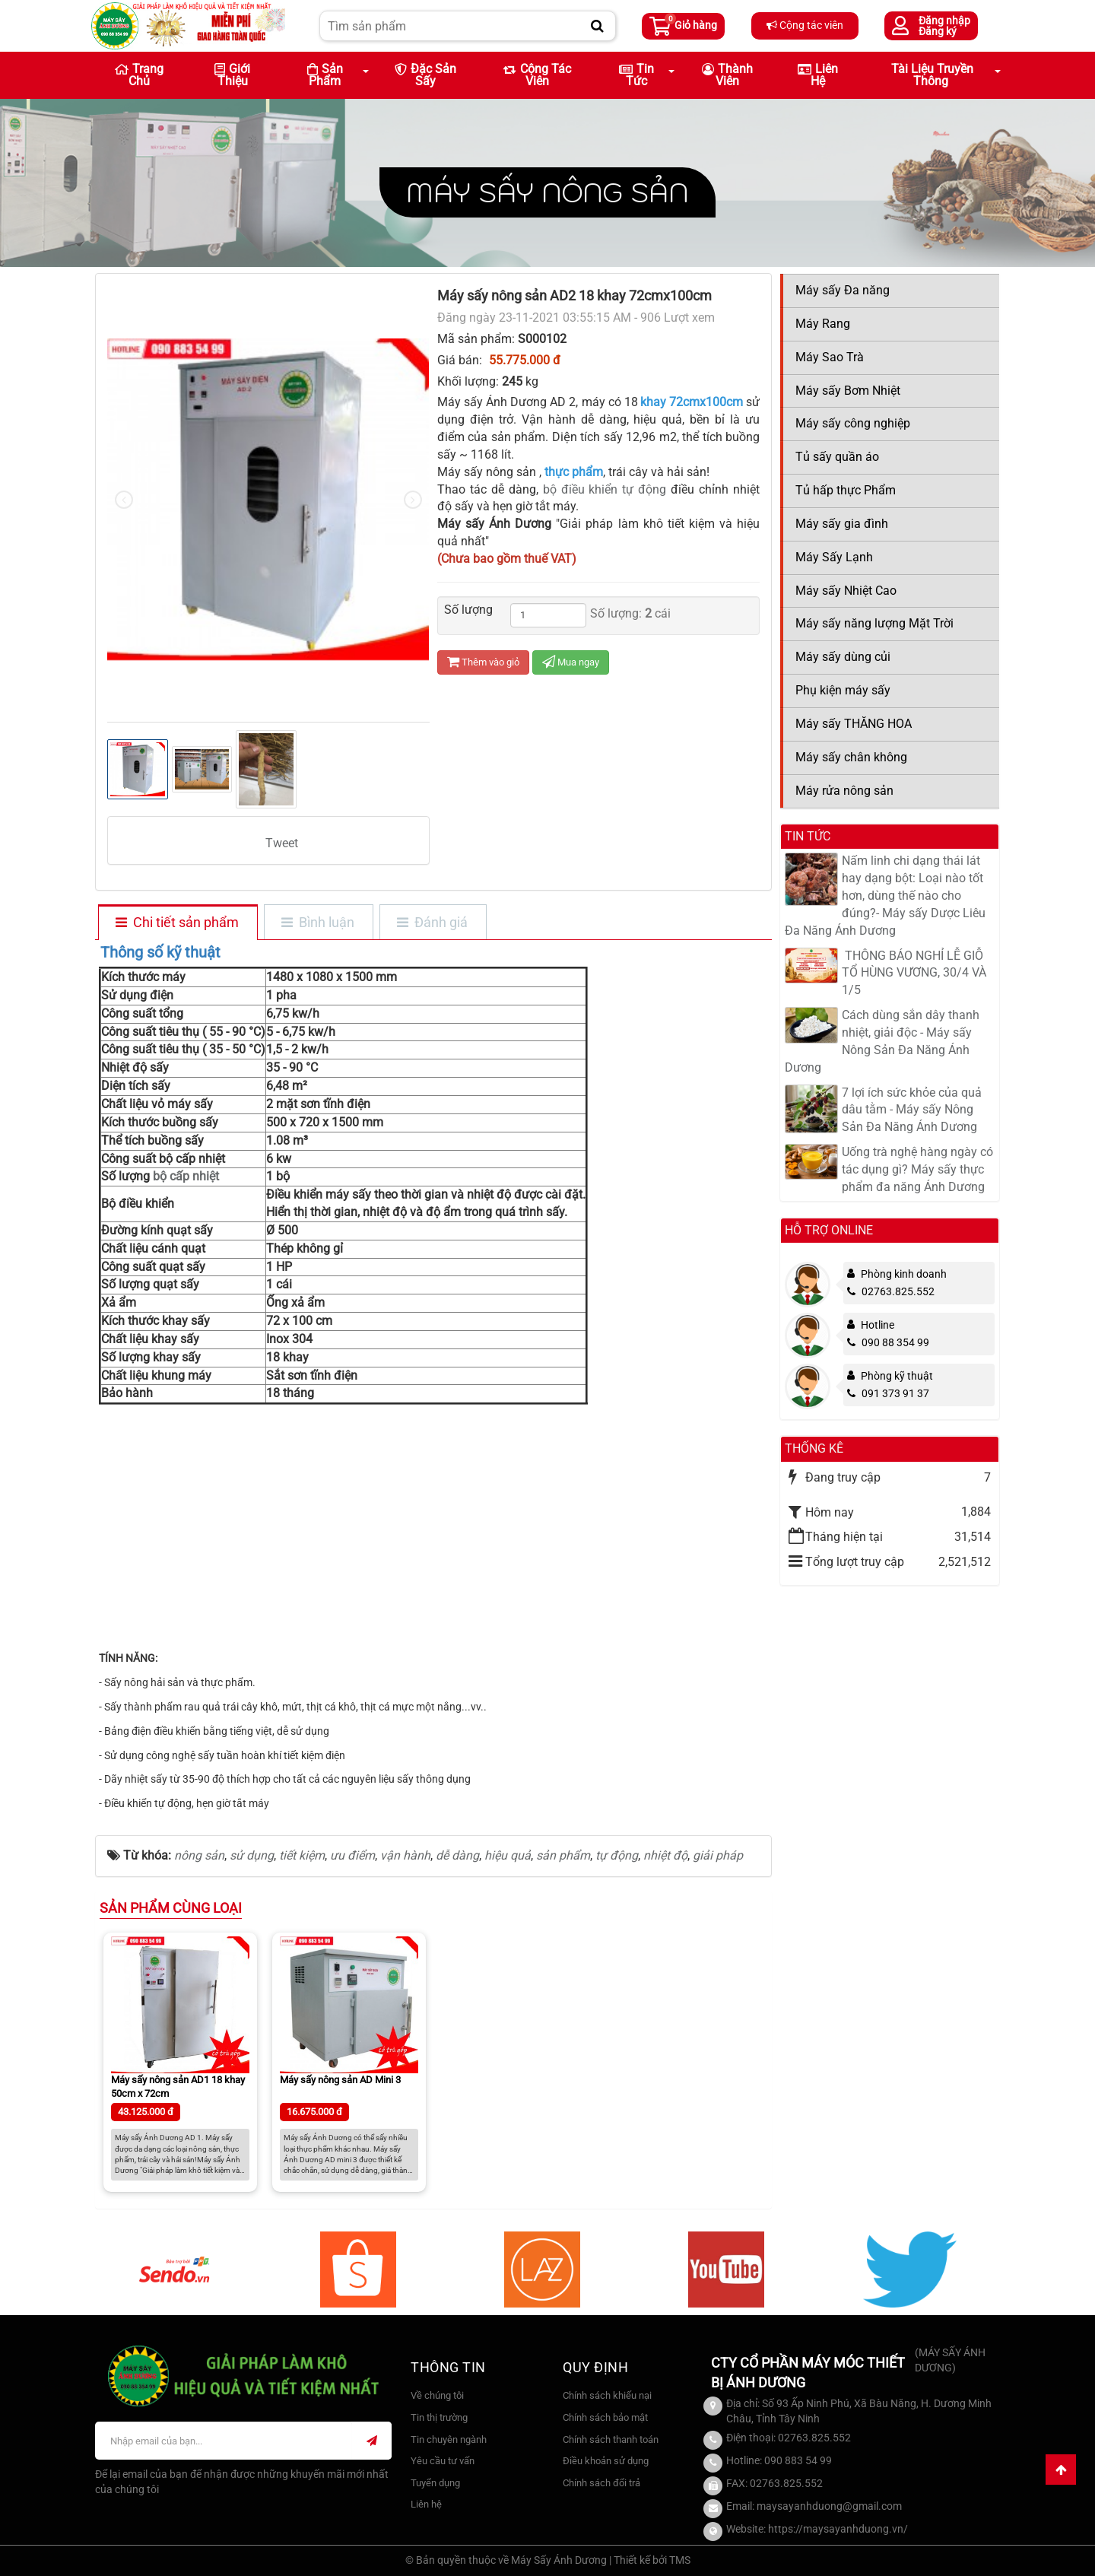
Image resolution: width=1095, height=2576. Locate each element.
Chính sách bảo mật (605, 2417)
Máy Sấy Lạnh (834, 557)
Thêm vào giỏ (483, 662)
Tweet (281, 843)
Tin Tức (636, 75)
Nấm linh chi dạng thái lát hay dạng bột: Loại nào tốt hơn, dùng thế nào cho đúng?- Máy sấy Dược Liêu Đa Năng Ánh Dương (885, 895)
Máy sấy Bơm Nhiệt (847, 390)
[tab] (177, 923)
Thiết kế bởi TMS (652, 2560)
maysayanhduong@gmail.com (829, 2506)
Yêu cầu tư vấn (442, 2460)
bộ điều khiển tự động (605, 489)
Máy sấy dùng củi (842, 657)
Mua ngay (570, 662)
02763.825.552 (891, 1291)
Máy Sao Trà (829, 357)
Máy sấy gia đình (841, 523)
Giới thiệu (232, 75)
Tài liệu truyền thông (932, 75)
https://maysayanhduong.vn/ (838, 2529)
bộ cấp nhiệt (184, 1176)
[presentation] (124, 500)
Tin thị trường (439, 2417)
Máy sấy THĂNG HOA (853, 723)
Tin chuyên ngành (449, 2439)
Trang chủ (139, 75)
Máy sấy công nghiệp (852, 423)
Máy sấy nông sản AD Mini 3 (340, 2079)
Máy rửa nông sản (844, 790)
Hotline (877, 1325)
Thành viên (727, 75)
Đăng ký (938, 31)
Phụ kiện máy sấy (842, 690)
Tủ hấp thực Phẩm (845, 490)
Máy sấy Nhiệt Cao (846, 590)
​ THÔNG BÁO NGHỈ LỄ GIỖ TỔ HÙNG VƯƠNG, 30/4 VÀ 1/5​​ (914, 973)
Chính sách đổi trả (601, 2483)
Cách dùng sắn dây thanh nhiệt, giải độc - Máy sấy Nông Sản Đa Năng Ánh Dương (882, 1041)
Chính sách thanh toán (611, 2439)
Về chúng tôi (437, 2395)
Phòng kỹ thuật (897, 1376)
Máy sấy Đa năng (842, 290)
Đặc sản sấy (425, 75)
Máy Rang (822, 323)
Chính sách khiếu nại (607, 2395)
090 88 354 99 (888, 1342)
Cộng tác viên (804, 25)
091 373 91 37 (888, 1393)
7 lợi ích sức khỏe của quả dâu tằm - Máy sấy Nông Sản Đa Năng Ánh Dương (912, 1110)
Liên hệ (818, 75)
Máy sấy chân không (851, 757)
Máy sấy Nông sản (547, 192)
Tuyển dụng (435, 2483)
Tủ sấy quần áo (837, 456)
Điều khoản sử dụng (606, 2460)
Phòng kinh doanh (904, 1274)
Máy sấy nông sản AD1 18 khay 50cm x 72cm (178, 2086)
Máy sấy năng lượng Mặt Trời (874, 623)
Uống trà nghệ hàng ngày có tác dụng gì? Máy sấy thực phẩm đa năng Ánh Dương (917, 1169)
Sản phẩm (325, 75)
